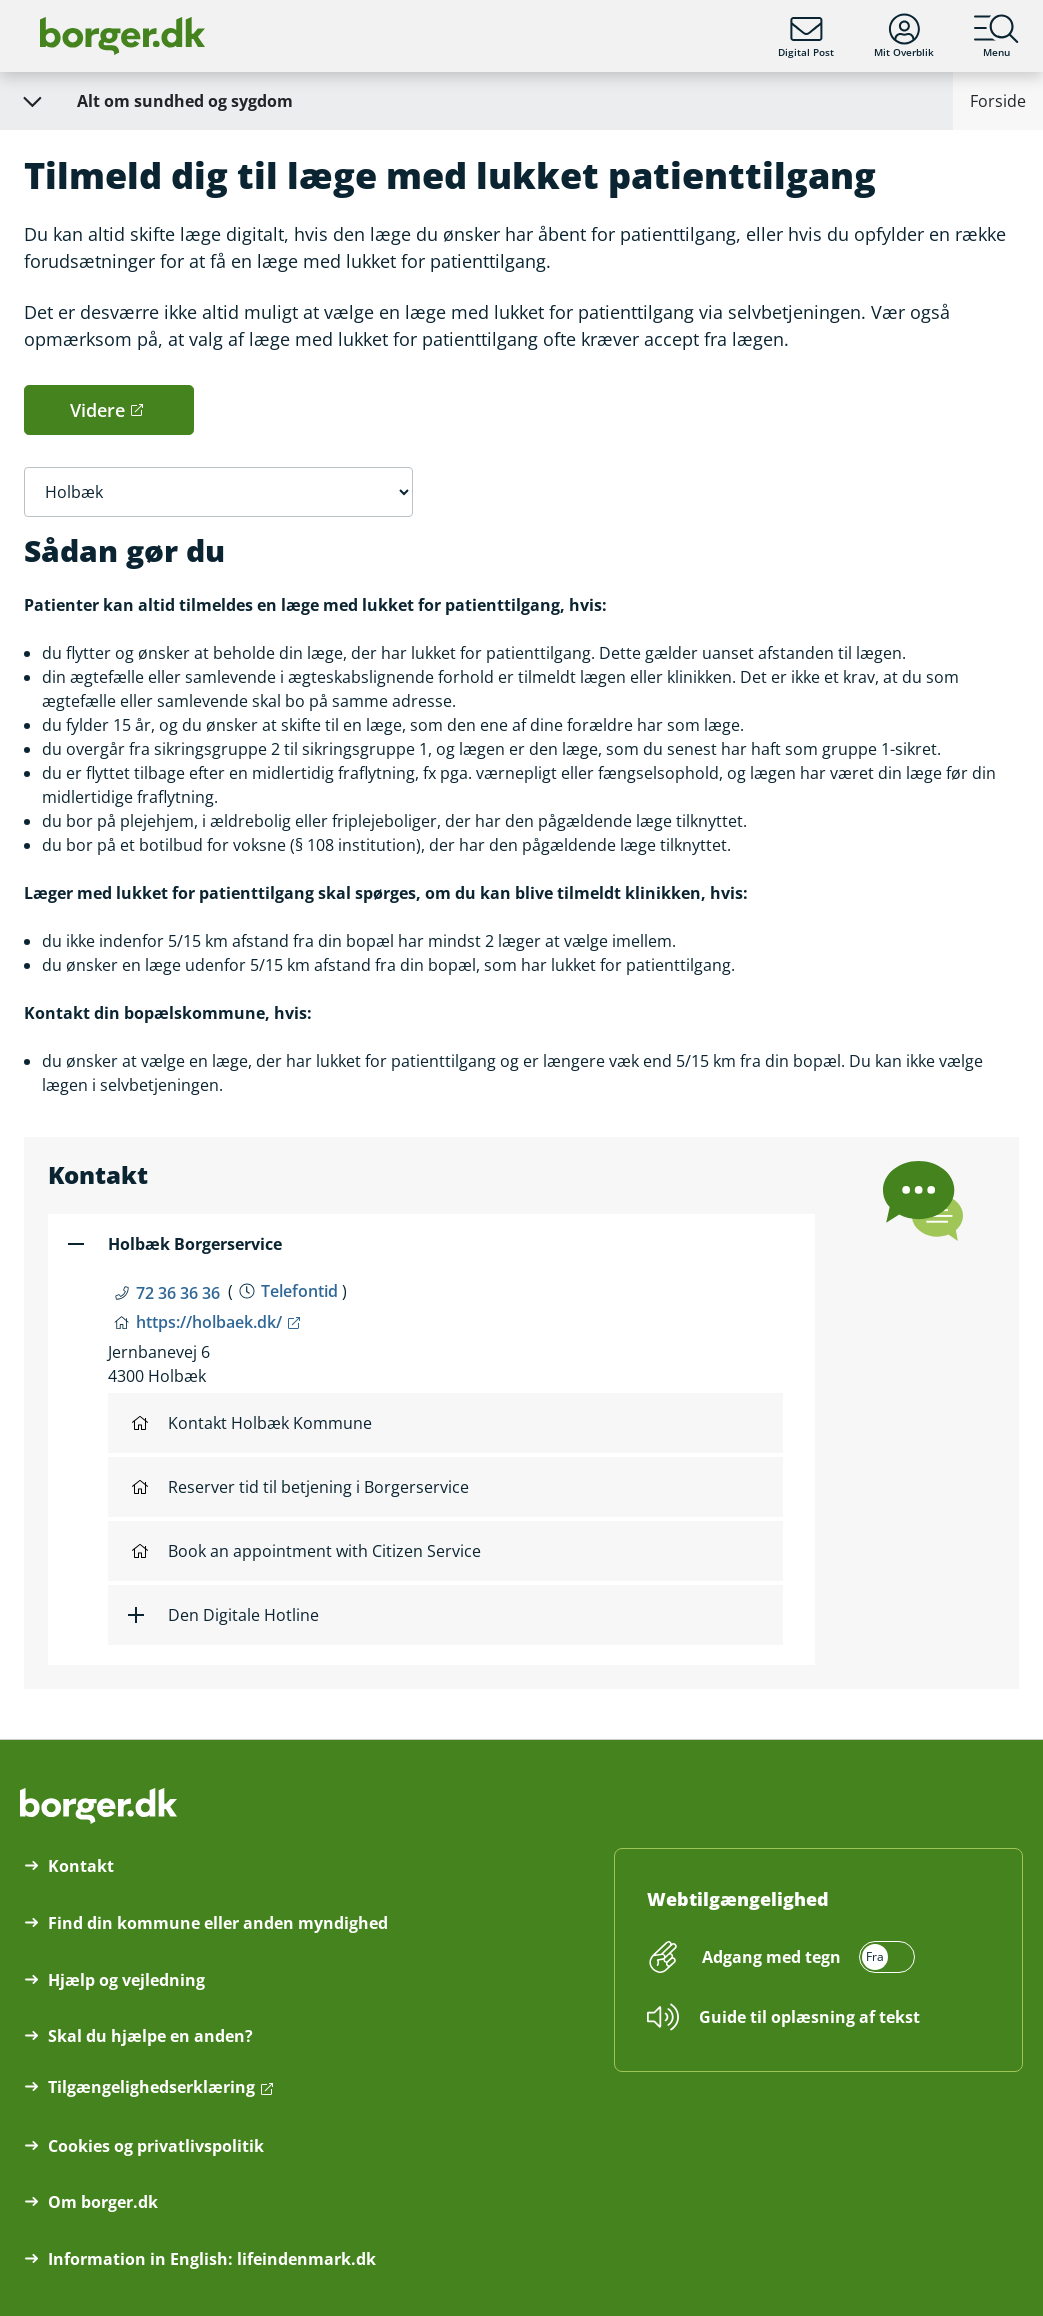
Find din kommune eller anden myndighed (218, 1923)
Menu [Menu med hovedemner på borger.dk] (996, 36)
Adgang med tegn (771, 1957)
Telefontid (299, 1291)
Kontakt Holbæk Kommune (252, 1423)
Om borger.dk (103, 2202)
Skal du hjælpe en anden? (150, 2036)
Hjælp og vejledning (126, 1980)
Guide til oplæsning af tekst (809, 2017)
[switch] (805, 1957)
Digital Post (806, 36)
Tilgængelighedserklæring (151, 2087)
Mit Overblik (904, 36)
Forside (998, 101)
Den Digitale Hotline (243, 1615)
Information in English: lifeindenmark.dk (212, 2259)
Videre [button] (97, 410)
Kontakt (81, 1866)
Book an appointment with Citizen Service (306, 1551)
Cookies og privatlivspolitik (156, 2146)
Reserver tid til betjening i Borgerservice (300, 1487)
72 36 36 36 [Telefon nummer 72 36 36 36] (178, 1293)
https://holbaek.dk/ (209, 1322)
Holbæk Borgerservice (195, 1244)
